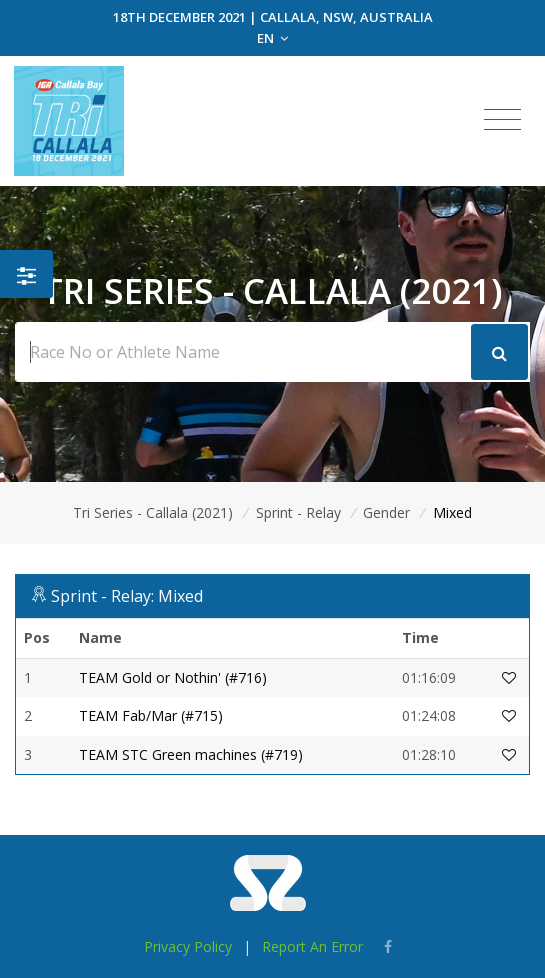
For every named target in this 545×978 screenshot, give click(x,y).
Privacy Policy (188, 946)
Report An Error (312, 946)
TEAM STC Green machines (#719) (191, 754)
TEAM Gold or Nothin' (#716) (173, 677)
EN (272, 38)
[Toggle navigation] (502, 120)
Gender (386, 512)
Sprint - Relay (298, 512)
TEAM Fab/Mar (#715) (151, 715)
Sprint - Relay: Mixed (127, 596)
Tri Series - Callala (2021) (153, 512)
